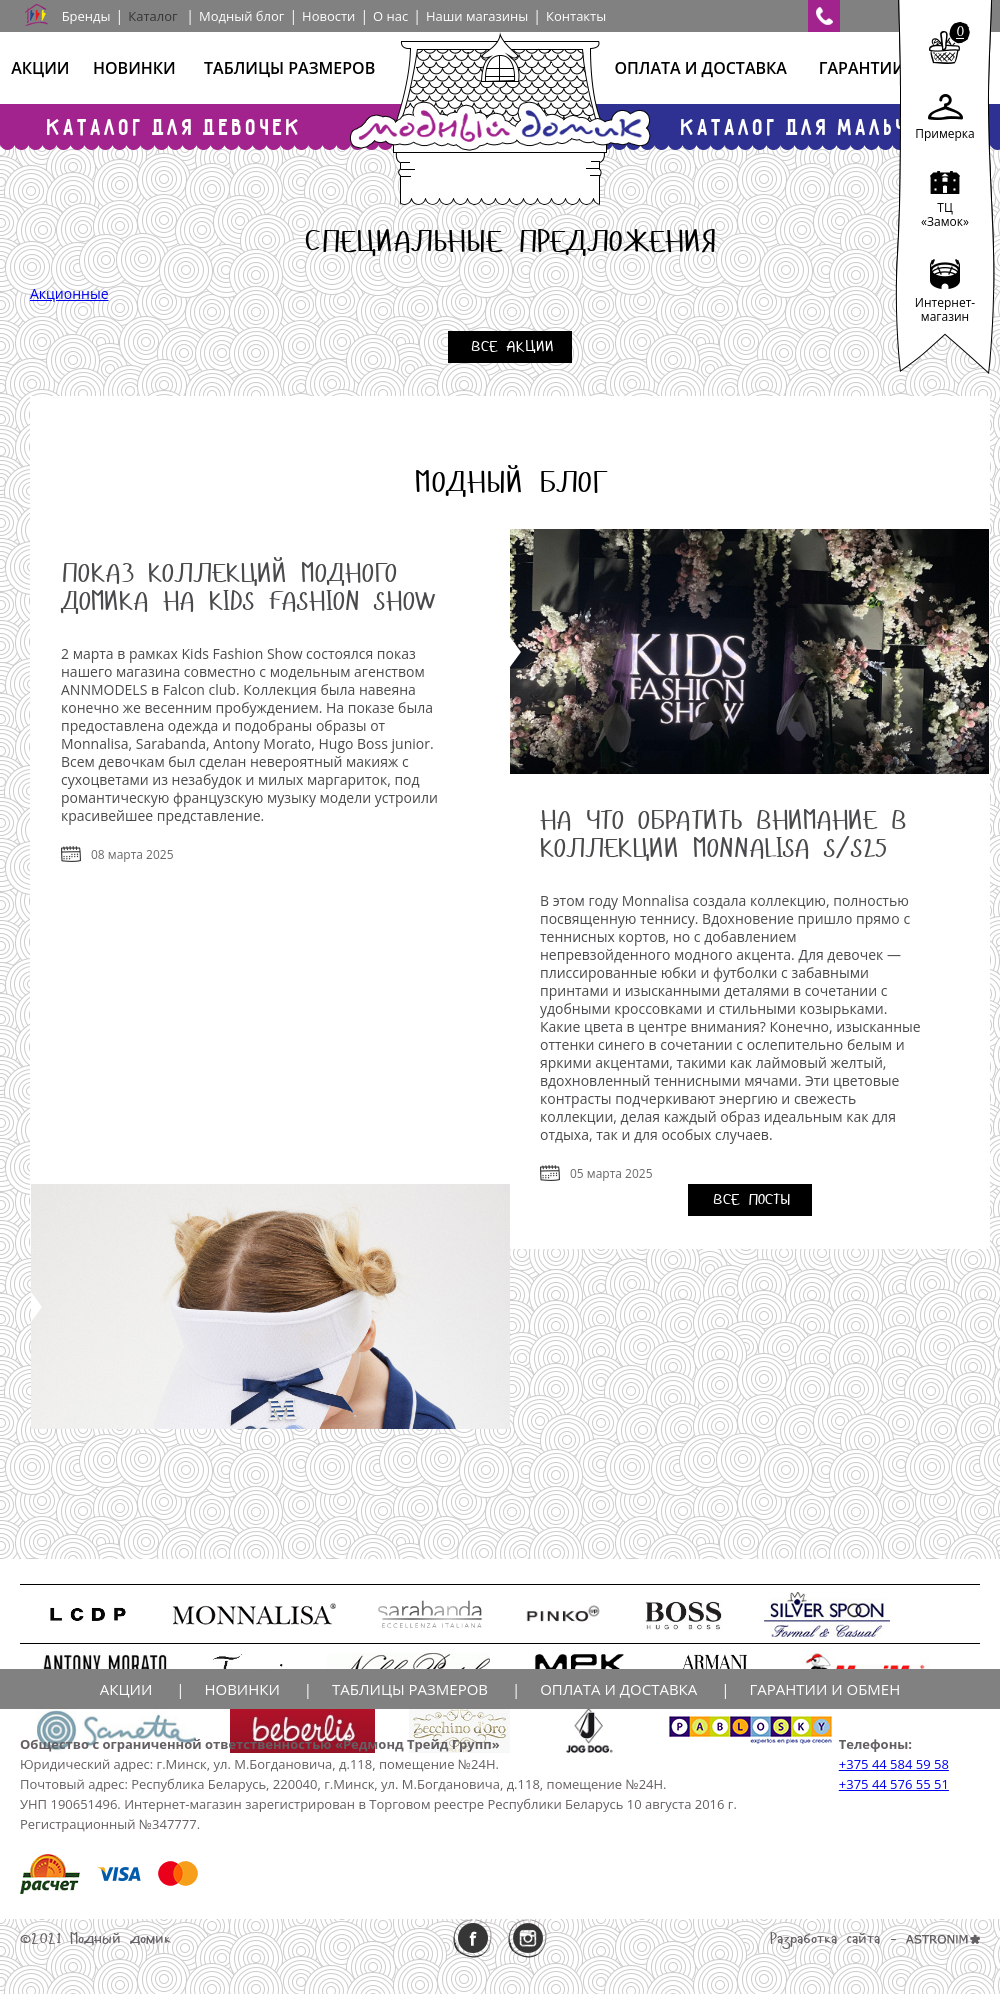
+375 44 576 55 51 (894, 1784)
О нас (390, 16)
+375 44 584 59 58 (894, 1764)
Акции (40, 68)
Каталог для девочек (175, 126)
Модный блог (241, 16)
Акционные (69, 293)
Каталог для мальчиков (825, 126)
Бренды (86, 16)
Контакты (576, 16)
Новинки (134, 68)
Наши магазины (477, 16)
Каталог (152, 16)
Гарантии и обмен (824, 1689)
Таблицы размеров (289, 68)
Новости (328, 16)
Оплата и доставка (700, 68)
